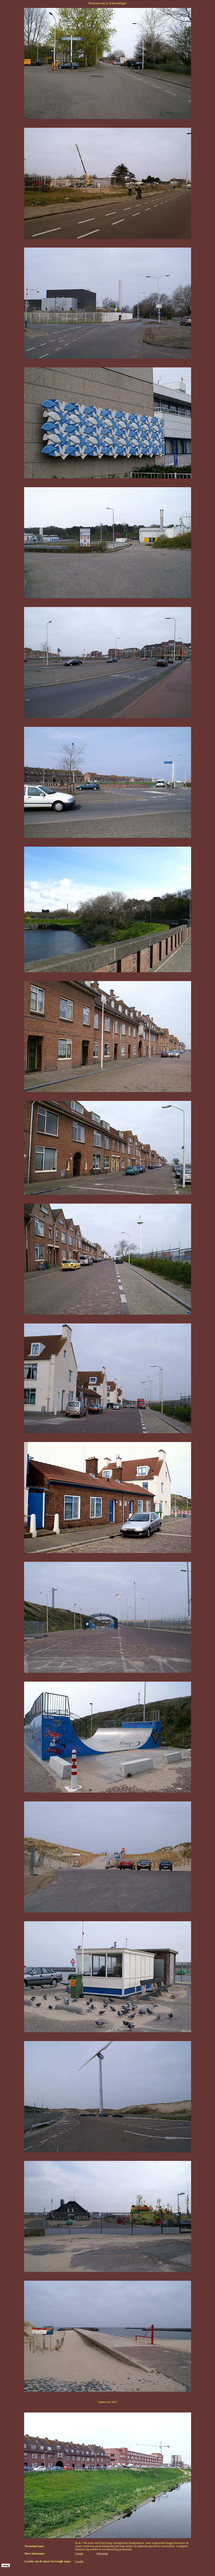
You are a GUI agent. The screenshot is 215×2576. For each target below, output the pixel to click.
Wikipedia (102, 2553)
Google (79, 2553)
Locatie (79, 2561)
